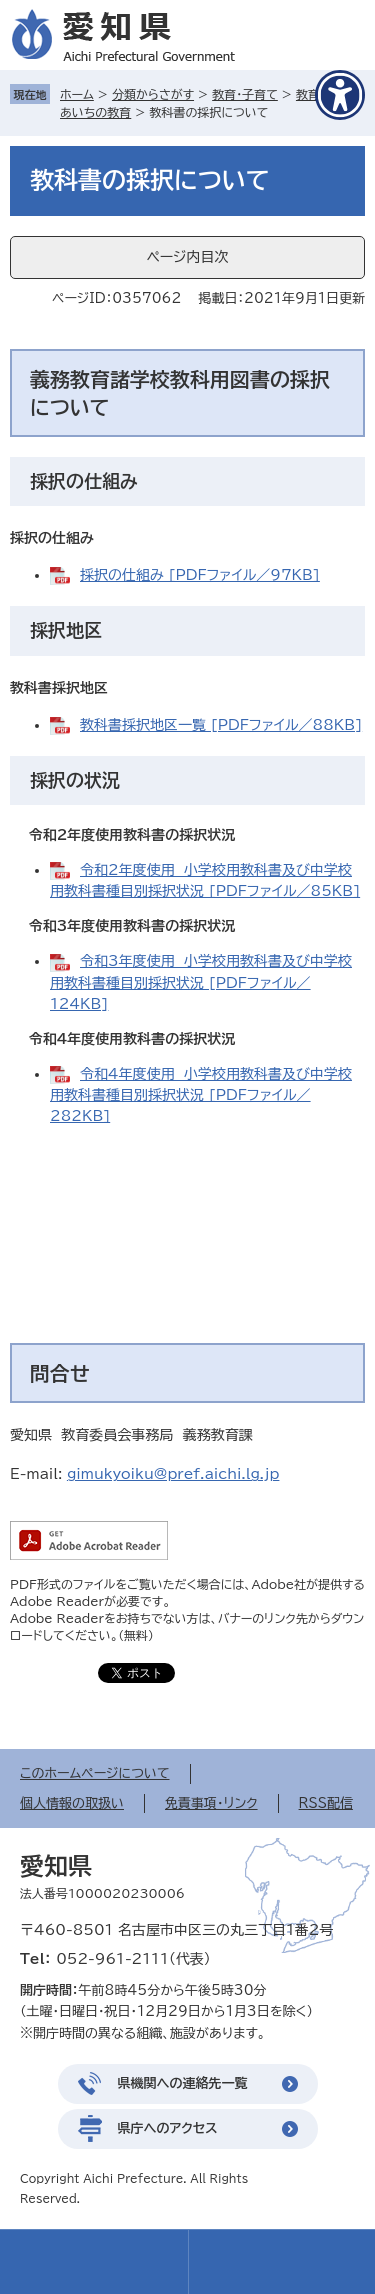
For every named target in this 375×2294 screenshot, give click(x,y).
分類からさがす (153, 94)
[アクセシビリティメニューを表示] (340, 95)
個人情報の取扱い (72, 1803)
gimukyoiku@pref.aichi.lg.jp (173, 1474)
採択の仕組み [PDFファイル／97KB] (200, 575)
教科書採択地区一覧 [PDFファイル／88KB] (221, 725)
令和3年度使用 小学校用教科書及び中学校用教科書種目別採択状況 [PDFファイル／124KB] (201, 982)
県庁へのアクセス (168, 2128)
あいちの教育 (95, 112)
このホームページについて (95, 1773)
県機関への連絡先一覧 (183, 2083)
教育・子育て (245, 94)
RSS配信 (326, 1803)
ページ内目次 (187, 257)
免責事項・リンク (211, 1803)
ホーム (77, 94)
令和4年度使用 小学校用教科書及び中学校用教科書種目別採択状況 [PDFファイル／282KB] (201, 1095)
